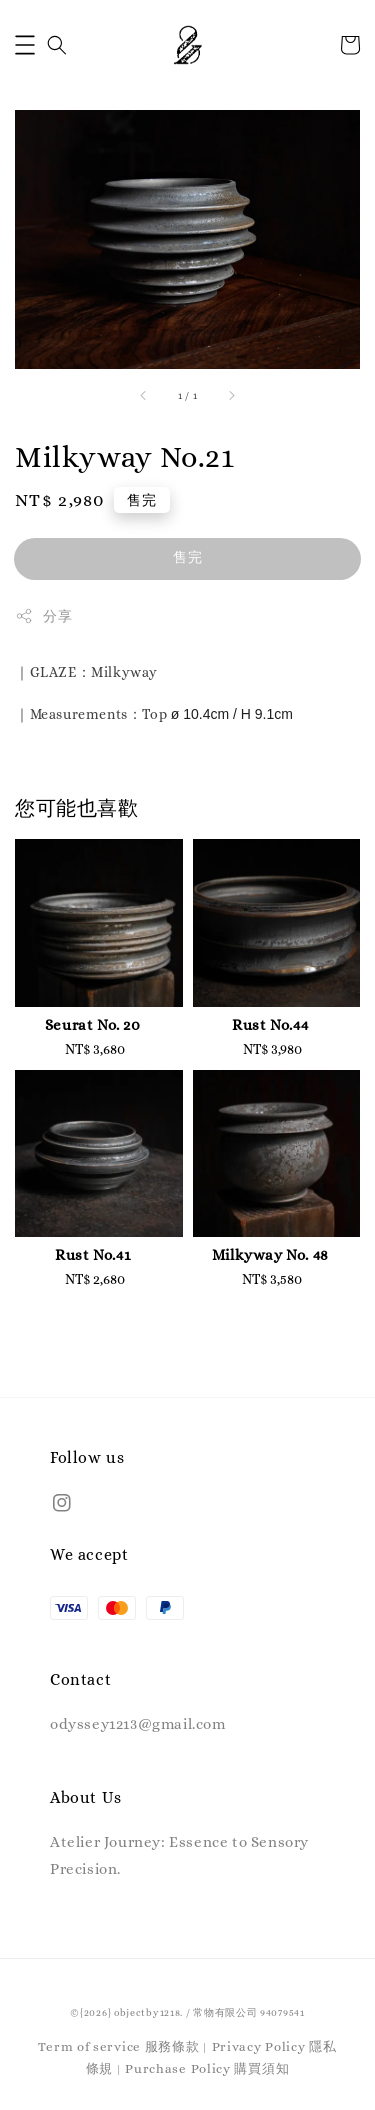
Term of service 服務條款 (118, 2046)
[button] (25, 45)
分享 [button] (43, 616)
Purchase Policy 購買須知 (207, 2068)
